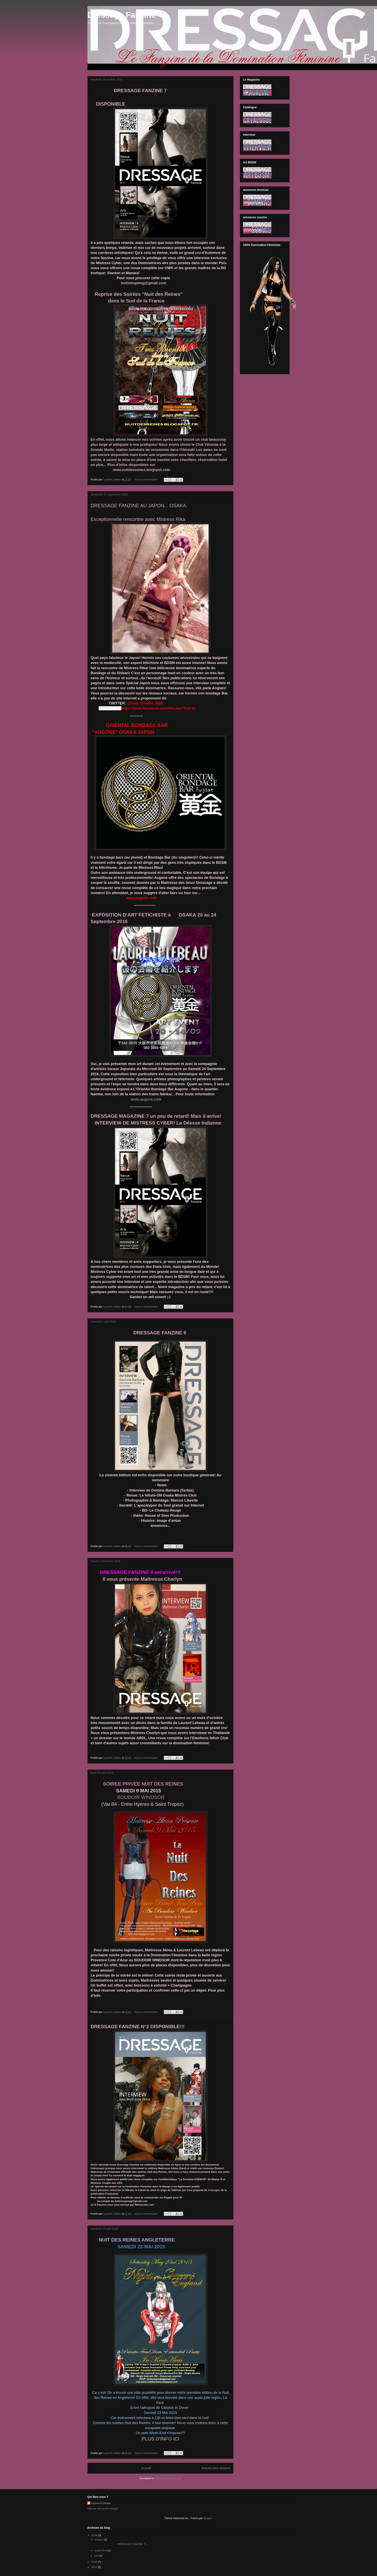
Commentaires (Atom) (168, 2478)
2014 (94, 2567)
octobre (99, 2539)
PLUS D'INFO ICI (160, 2439)
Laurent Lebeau (101, 2503)
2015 (94, 2561)
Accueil (146, 2468)
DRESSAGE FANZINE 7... (120, 2544)
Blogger (207, 2518)
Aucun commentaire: (146, 479)
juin (96, 2555)
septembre (100, 2550)
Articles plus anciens (216, 2468)
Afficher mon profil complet (102, 2508)
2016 (94, 2535)
